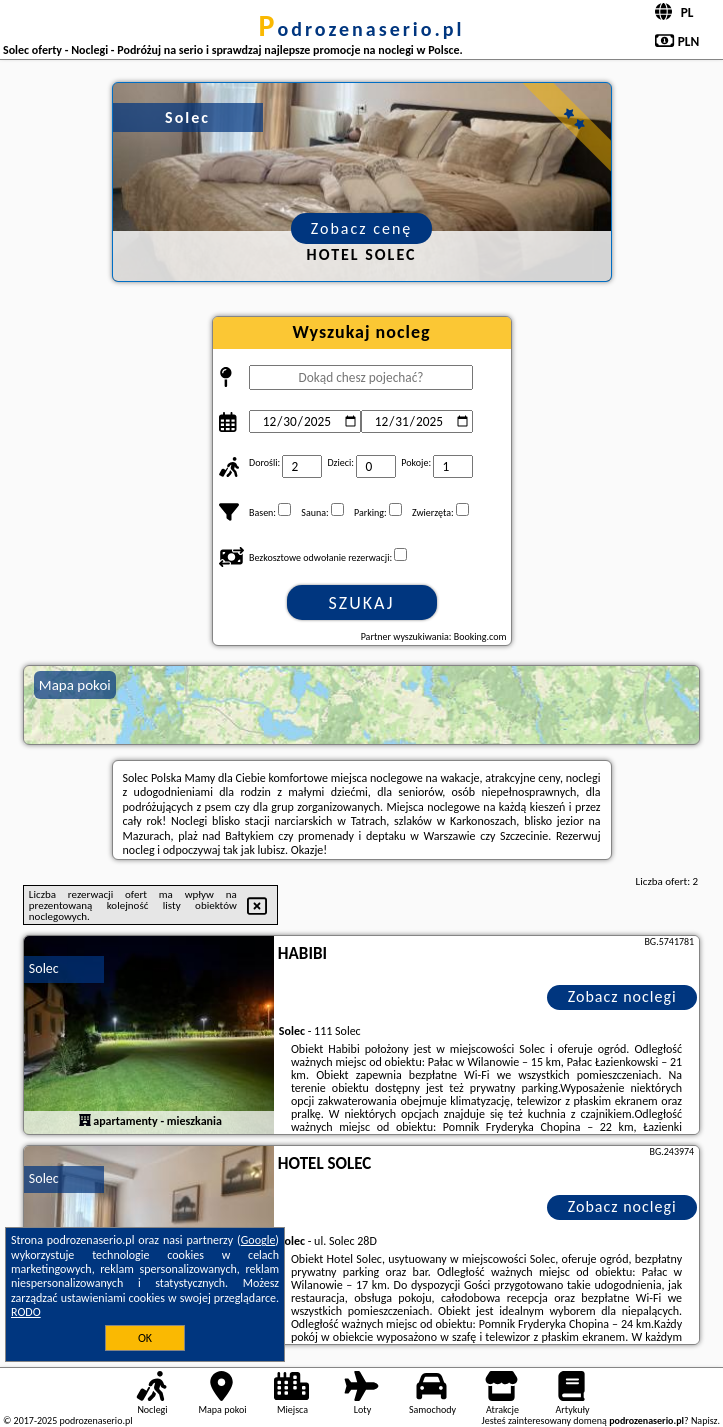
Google (258, 1240)
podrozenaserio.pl (362, 29)
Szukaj (362, 603)
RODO (26, 1312)
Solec (44, 968)
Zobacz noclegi (622, 996)
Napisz (704, 1420)
